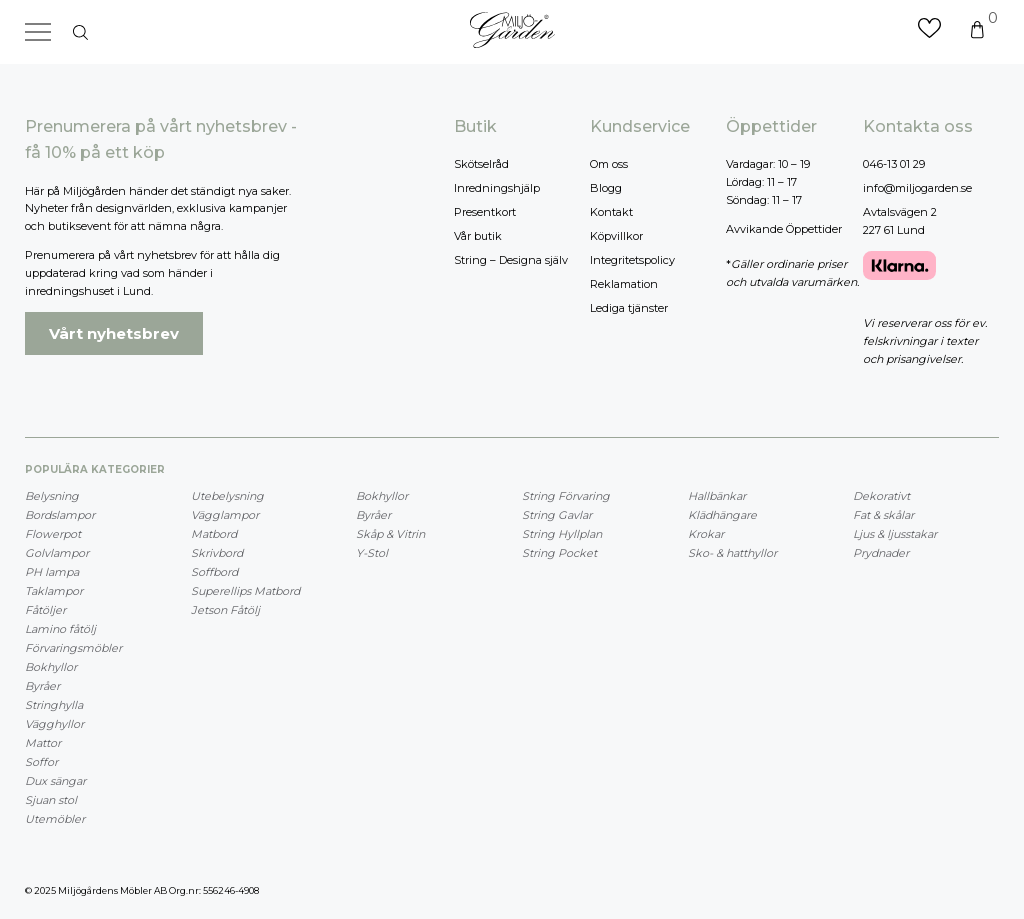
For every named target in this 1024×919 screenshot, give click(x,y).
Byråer (42, 686)
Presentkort (485, 212)
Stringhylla (54, 705)
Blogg (606, 188)
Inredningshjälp (497, 188)
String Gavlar (557, 515)
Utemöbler (55, 819)
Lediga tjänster (629, 308)
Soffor (41, 762)
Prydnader (881, 553)
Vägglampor (225, 515)
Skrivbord (217, 553)
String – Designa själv (511, 260)
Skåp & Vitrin (390, 534)
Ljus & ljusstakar (895, 534)
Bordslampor (60, 515)
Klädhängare (722, 515)
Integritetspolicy (632, 260)
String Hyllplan (562, 534)
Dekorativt (881, 496)
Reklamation (624, 284)
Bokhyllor (51, 667)
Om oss (609, 164)
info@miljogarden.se (917, 188)
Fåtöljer (45, 610)
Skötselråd (481, 164)
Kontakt (611, 212)
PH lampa (52, 572)
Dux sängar (55, 781)
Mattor (43, 743)
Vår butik (478, 236)
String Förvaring (566, 496)
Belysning (52, 496)
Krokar (706, 534)
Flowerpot (53, 534)
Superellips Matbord (245, 591)
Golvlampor (57, 553)
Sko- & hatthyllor (732, 553)
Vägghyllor (54, 724)
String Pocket (559, 553)
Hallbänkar (717, 496)
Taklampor (54, 591)
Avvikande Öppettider (784, 229)
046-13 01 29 (894, 164)
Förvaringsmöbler (73, 648)
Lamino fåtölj (60, 629)
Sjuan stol (51, 800)
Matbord (214, 534)
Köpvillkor (616, 236)
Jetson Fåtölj (225, 610)
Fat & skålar (883, 515)
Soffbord (214, 572)
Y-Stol (372, 553)
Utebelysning (227, 496)
